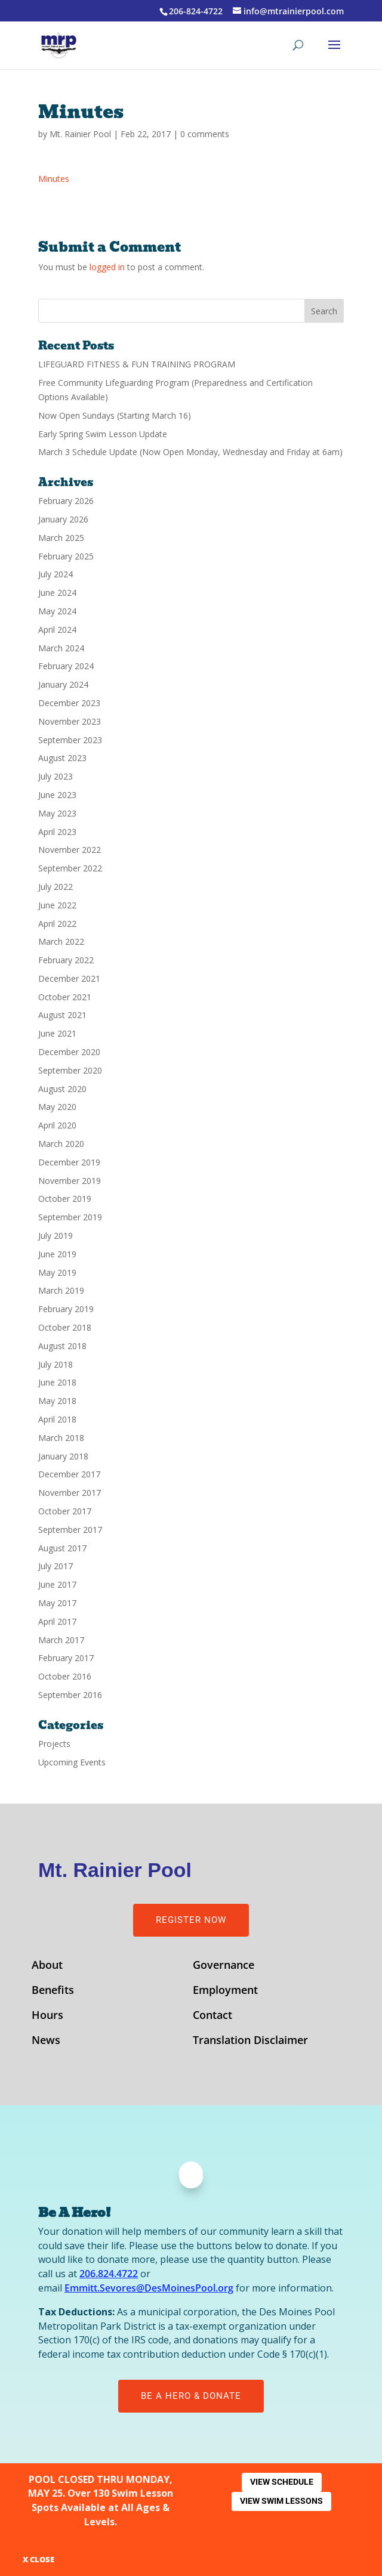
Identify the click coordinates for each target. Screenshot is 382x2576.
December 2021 (69, 978)
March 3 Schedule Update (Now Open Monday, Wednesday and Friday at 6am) (190, 451)
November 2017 (69, 1492)
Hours (47, 2016)
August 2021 (62, 1014)
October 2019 (64, 1198)
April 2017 (57, 1621)
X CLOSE (38, 2559)
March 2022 (61, 941)
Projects (54, 1743)
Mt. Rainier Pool (80, 134)
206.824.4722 (108, 2273)
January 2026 (63, 519)
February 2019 (66, 1309)
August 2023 (62, 757)
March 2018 (61, 1437)
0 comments (204, 134)
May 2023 (57, 813)
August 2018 (62, 1346)
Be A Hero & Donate (191, 2396)
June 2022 (57, 905)
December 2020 (69, 1051)
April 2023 (57, 831)
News (46, 2041)
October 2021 (64, 997)
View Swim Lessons (281, 2501)
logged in (107, 267)
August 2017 (62, 1548)
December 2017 (69, 1474)
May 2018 (57, 1400)
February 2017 (66, 1657)
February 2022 (66, 960)
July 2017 (55, 1566)
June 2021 (57, 1033)
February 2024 (66, 666)
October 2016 (64, 1676)
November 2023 (69, 721)
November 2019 (69, 1180)
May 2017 (57, 1603)
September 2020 (70, 1070)
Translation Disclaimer (250, 2041)
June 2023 (57, 794)
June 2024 (57, 592)
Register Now (191, 1920)
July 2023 (55, 776)
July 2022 (55, 886)
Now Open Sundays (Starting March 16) (114, 415)
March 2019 (61, 1290)
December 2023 (69, 703)
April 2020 (57, 1125)
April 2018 (57, 1419)
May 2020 (57, 1106)
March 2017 (61, 1640)
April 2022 (57, 923)
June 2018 (57, 1382)
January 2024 (63, 684)
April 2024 (57, 629)
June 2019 (57, 1254)
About (47, 1966)
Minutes (53, 178)
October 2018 (64, 1327)
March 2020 (61, 1143)
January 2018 (63, 1456)
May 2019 (57, 1272)
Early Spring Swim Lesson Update (102, 434)
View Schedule (281, 2482)
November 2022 (69, 849)
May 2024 (57, 611)
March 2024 (61, 648)
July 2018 (55, 1364)
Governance (223, 1966)
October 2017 (64, 1511)
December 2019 (69, 1162)
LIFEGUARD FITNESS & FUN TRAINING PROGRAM (136, 364)
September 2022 (70, 868)
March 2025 (61, 537)
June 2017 (57, 1584)
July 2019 (55, 1235)
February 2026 (66, 500)
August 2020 (62, 1088)
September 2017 (70, 1529)
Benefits (53, 1991)
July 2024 (55, 574)
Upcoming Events (72, 1762)
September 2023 (70, 740)
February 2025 (66, 556)
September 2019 (70, 1217)
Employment (225, 1991)
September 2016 (70, 1694)
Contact (212, 2016)
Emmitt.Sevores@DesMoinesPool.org (148, 2287)
